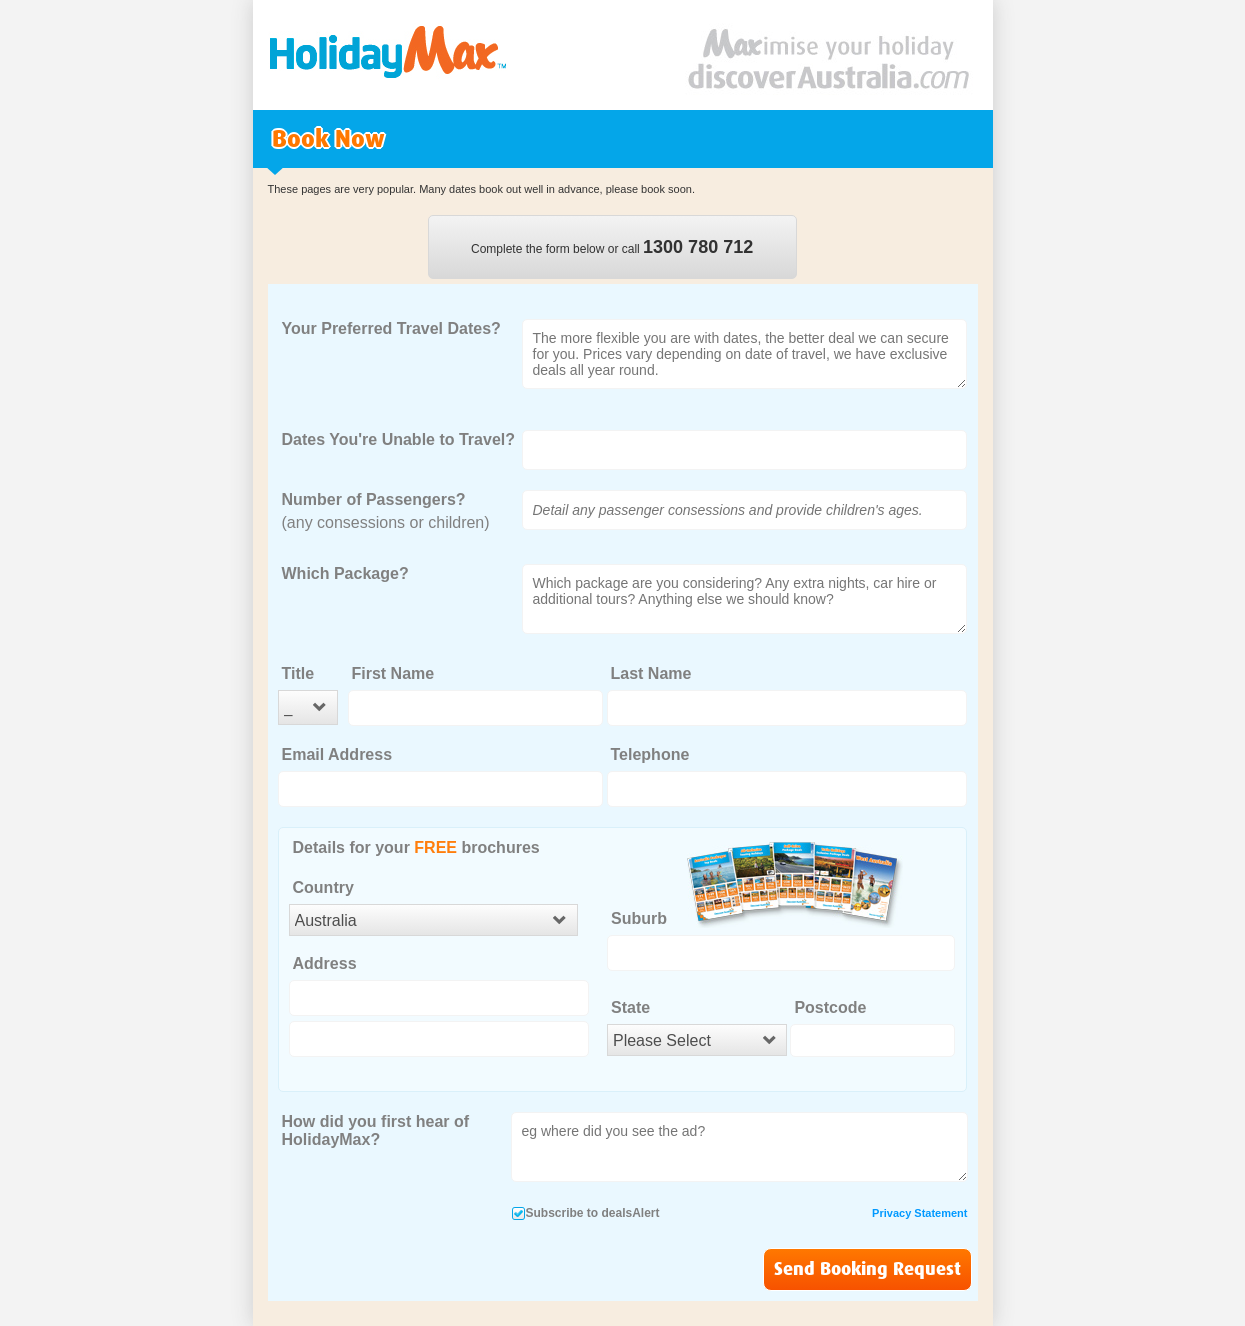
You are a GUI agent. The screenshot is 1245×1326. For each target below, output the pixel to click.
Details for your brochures (416, 847)
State (630, 1007)
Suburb (639, 918)
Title (298, 673)
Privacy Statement (919, 1213)
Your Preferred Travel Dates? (391, 328)
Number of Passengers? (374, 499)
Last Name (651, 673)
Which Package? (345, 573)
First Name (393, 673)
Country (323, 887)
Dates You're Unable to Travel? (399, 439)
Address (325, 963)
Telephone (650, 754)
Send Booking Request (867, 1269)
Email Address (337, 754)
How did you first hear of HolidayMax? (376, 1130)
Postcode (830, 1007)
